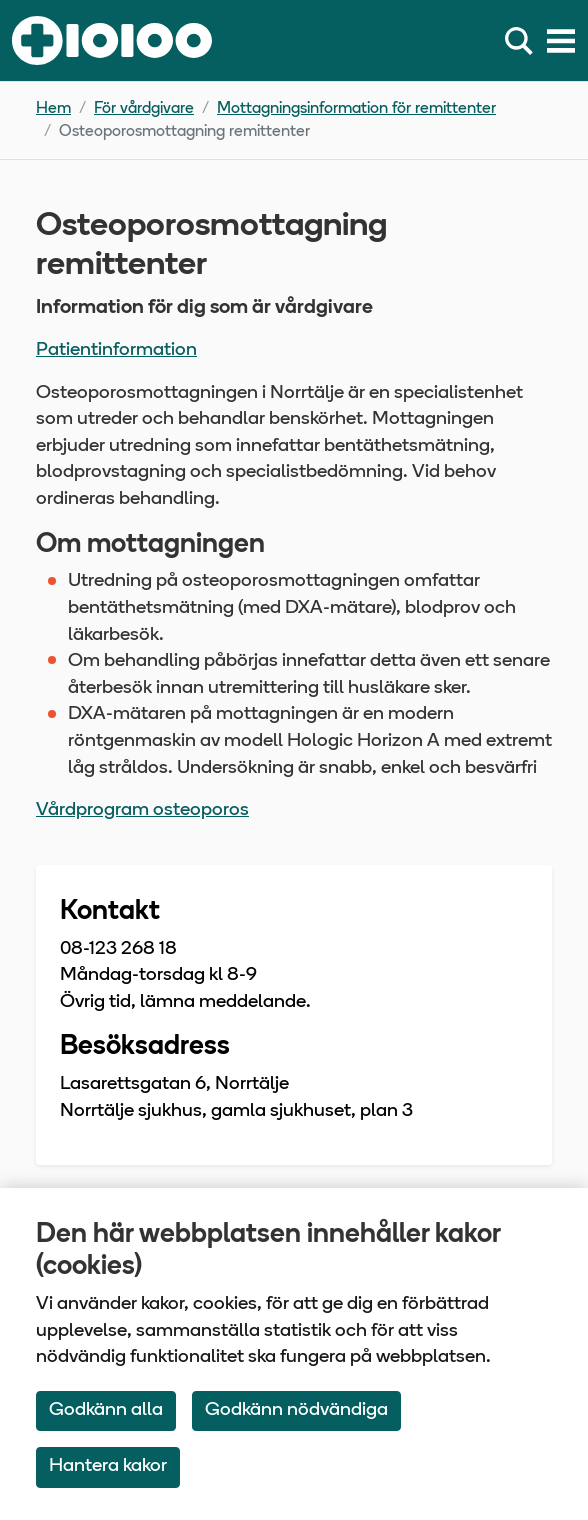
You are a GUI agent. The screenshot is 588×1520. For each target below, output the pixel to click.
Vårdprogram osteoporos (142, 810)
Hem (53, 109)
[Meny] (561, 41)
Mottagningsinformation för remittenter (356, 109)
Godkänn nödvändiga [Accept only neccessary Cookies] (296, 1410)
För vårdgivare (144, 109)
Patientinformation (116, 350)
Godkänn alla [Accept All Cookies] (106, 1410)
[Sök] (523, 41)
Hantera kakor (108, 1466)
